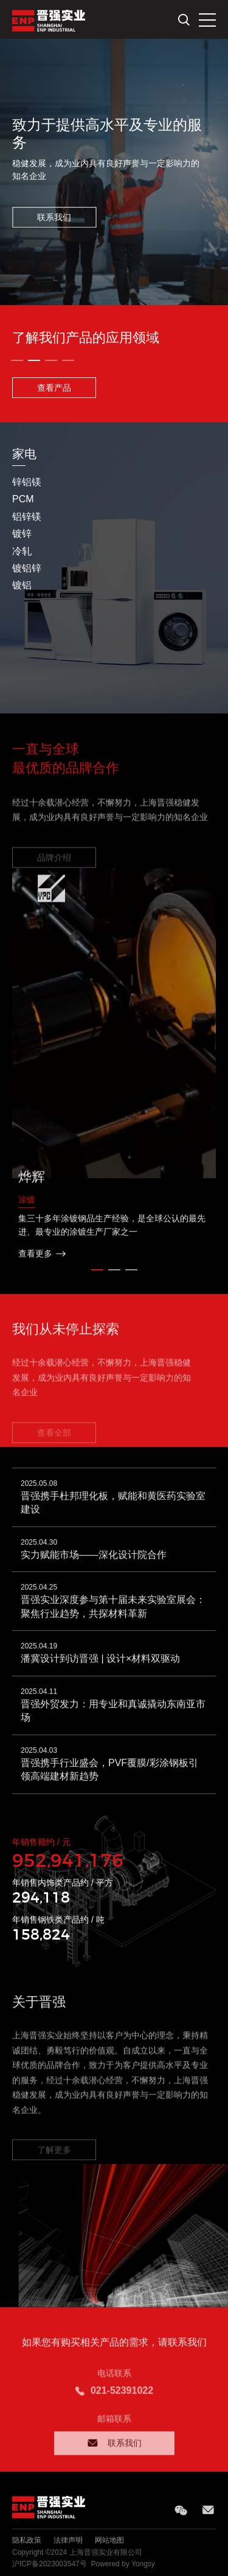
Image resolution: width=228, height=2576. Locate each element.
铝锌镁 (26, 516)
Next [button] (222, 568)
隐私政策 (26, 2540)
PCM (23, 499)
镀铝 (22, 585)
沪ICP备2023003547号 (49, 2564)
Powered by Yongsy (122, 2564)
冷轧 (22, 551)
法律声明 (68, 2540)
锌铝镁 (26, 482)
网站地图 (109, 2540)
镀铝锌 (26, 568)
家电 (24, 453)
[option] (114, 172)
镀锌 (22, 533)
